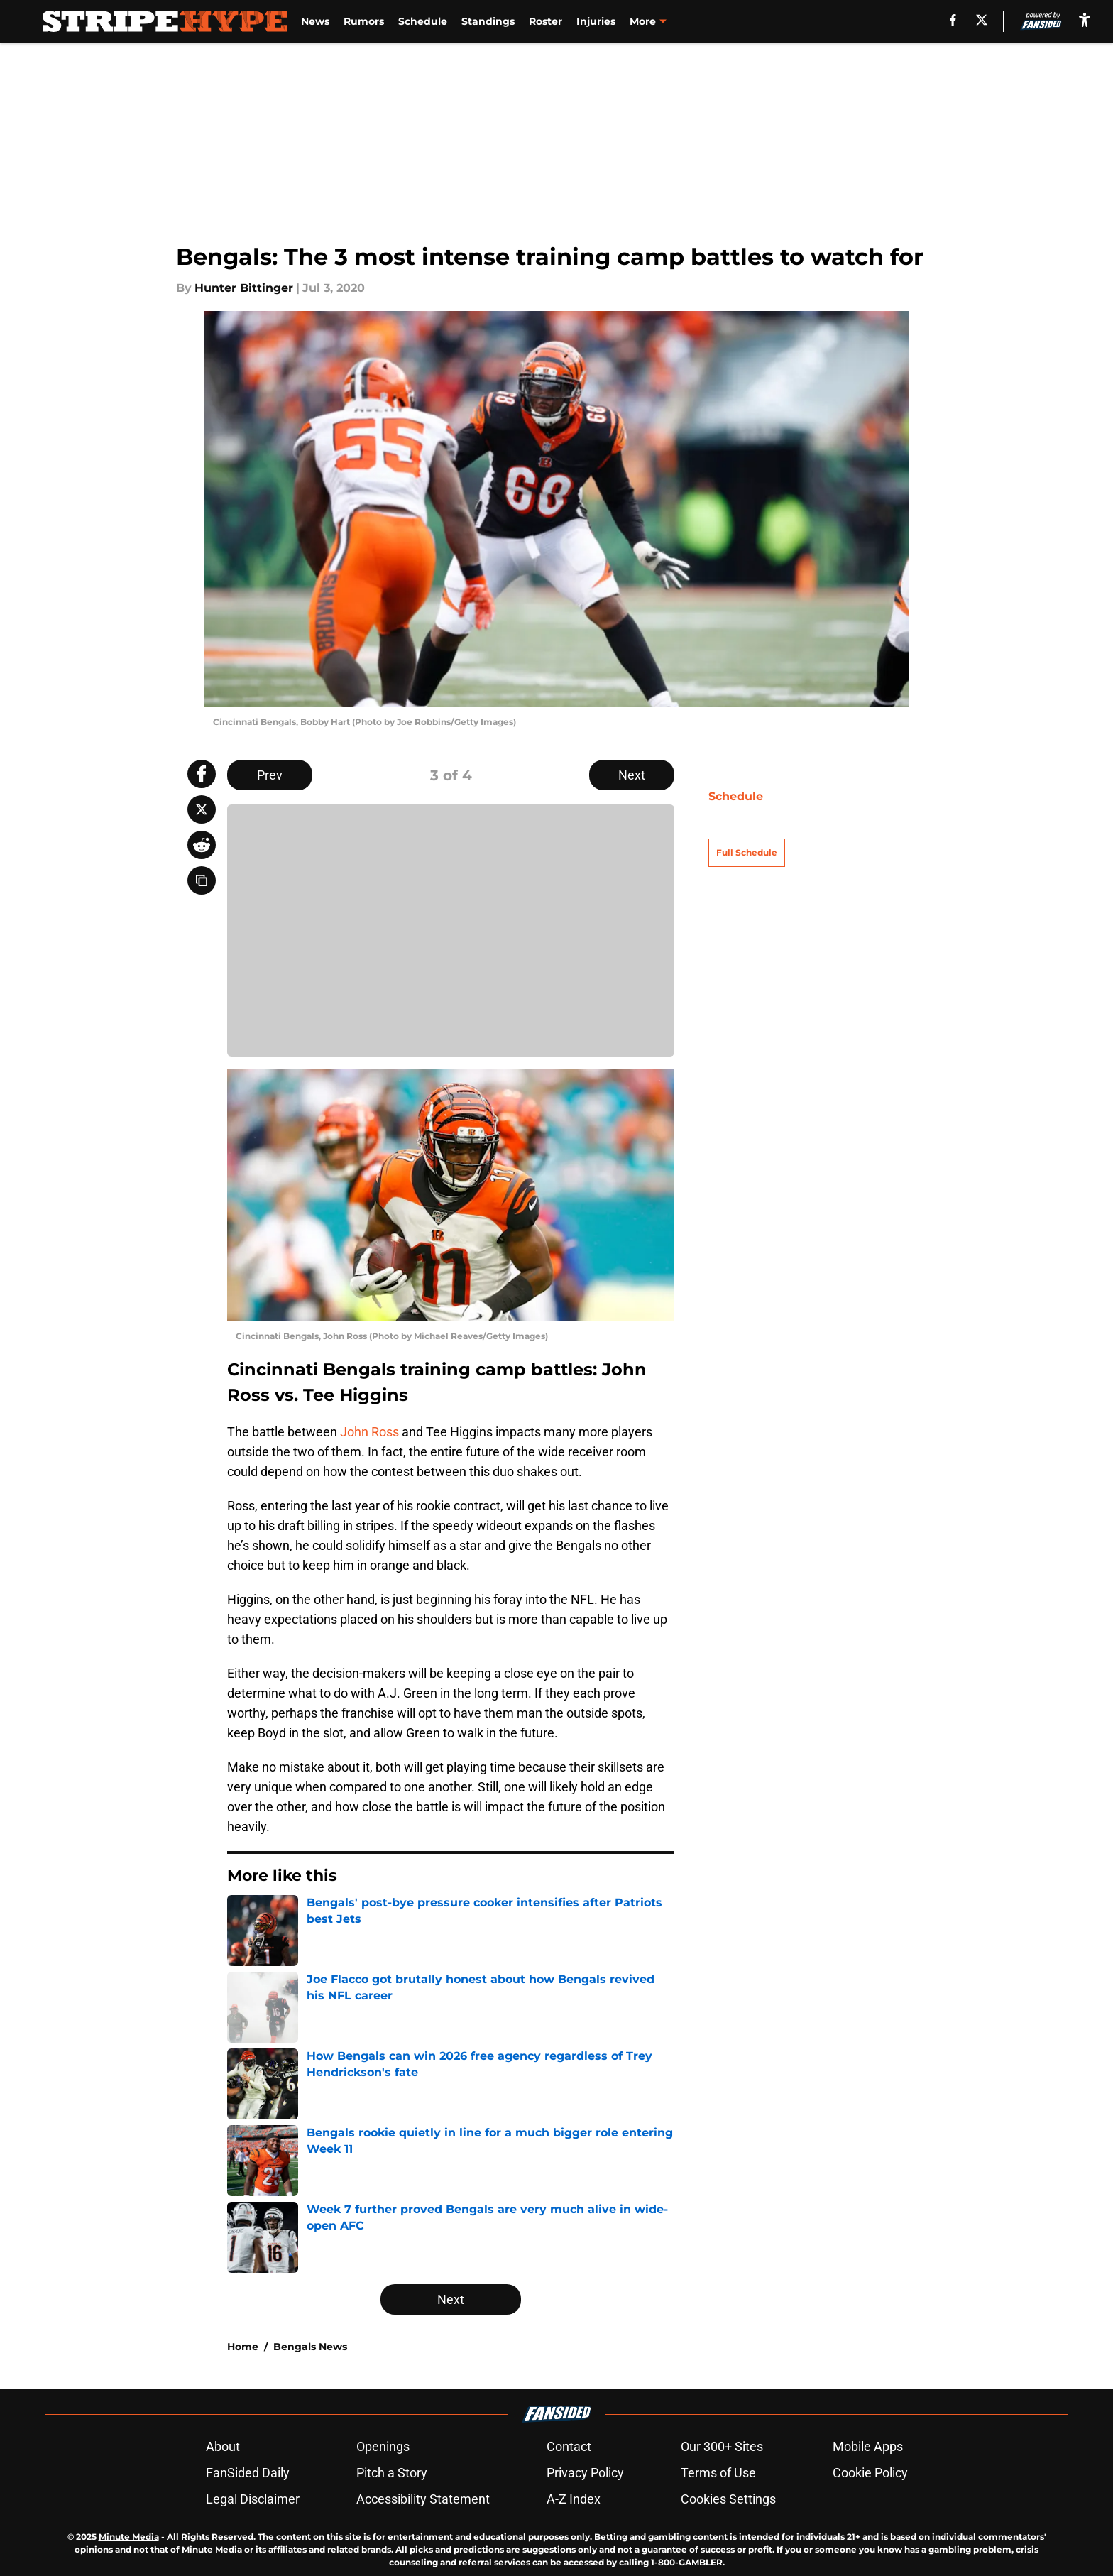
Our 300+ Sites (722, 2446)
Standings (488, 21)
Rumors (364, 21)
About (223, 2446)
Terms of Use (718, 2472)
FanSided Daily (248, 2472)
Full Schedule (746, 827)
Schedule (422, 21)
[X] (981, 20)
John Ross (369, 1431)
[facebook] (953, 20)
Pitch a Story (391, 2472)
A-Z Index (574, 2499)
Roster (545, 21)
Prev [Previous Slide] (270, 775)
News (315, 21)
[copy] (201, 880)
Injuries (595, 21)
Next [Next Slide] (631, 775)
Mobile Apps (868, 2446)
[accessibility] (1085, 19)
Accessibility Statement (423, 2499)
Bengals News (310, 2346)
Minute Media (129, 2536)
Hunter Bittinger (243, 288)
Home (242, 2346)
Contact (569, 2446)
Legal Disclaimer (253, 2499)
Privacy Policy (585, 2472)
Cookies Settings (728, 2499)
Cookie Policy (870, 2472)
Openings (383, 2446)
